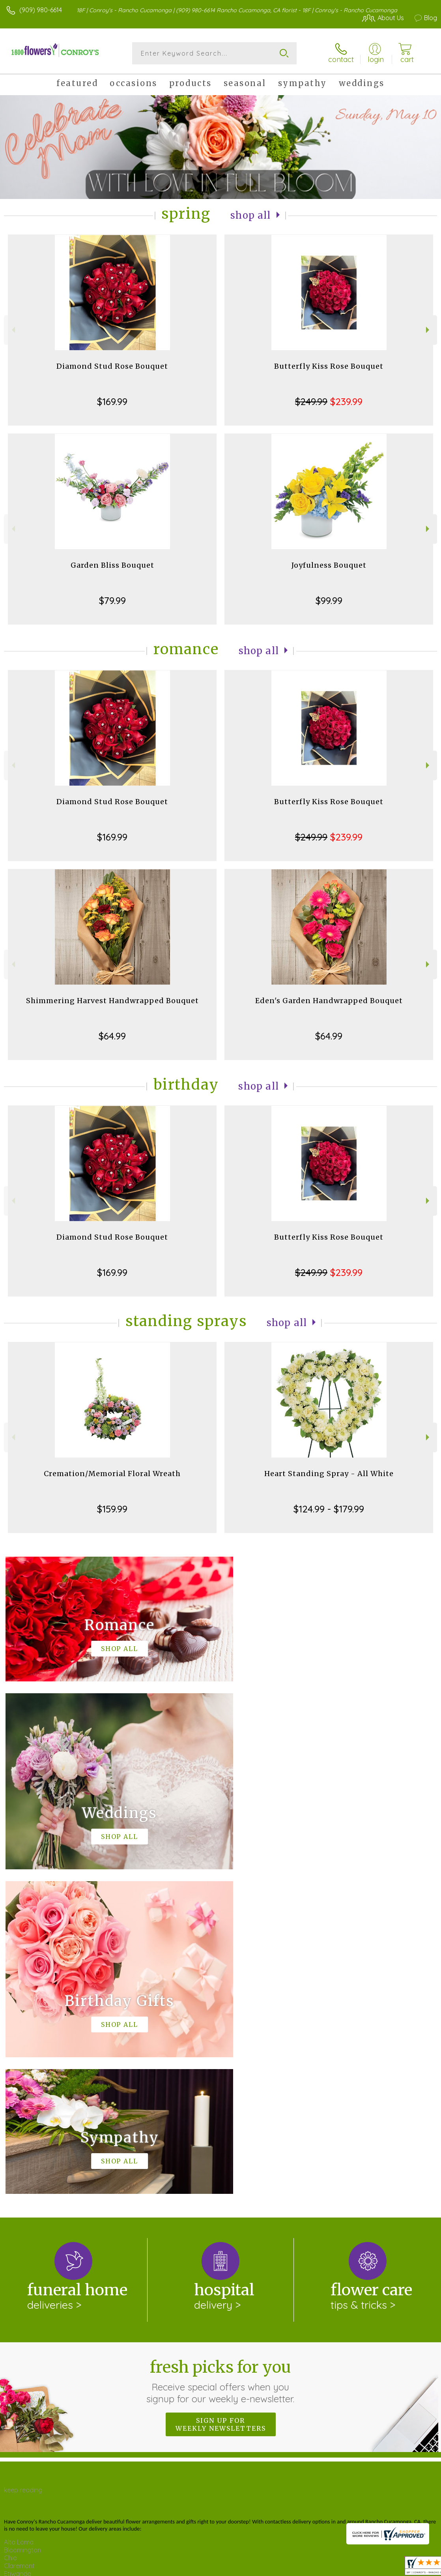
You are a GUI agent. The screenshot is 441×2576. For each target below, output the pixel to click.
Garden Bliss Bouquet (112, 565)
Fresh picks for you (221, 2056)
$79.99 (112, 600)
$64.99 (112, 1036)
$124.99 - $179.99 (328, 1509)
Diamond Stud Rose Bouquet (112, 366)
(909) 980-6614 (40, 10)
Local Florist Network (359, 2564)
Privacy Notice (303, 2564)
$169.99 (112, 401)
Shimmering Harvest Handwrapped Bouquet (112, 1000)
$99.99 (329, 600)
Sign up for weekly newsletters (221, 2100)
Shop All (251, 215)
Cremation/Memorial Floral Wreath (112, 1473)
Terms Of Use (256, 2564)
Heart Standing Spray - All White (329, 1473)
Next (428, 330)
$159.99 (112, 1509)
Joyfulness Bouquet (329, 565)
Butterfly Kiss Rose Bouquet (328, 366)
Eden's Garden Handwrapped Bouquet (329, 1000)
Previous (12, 330)
